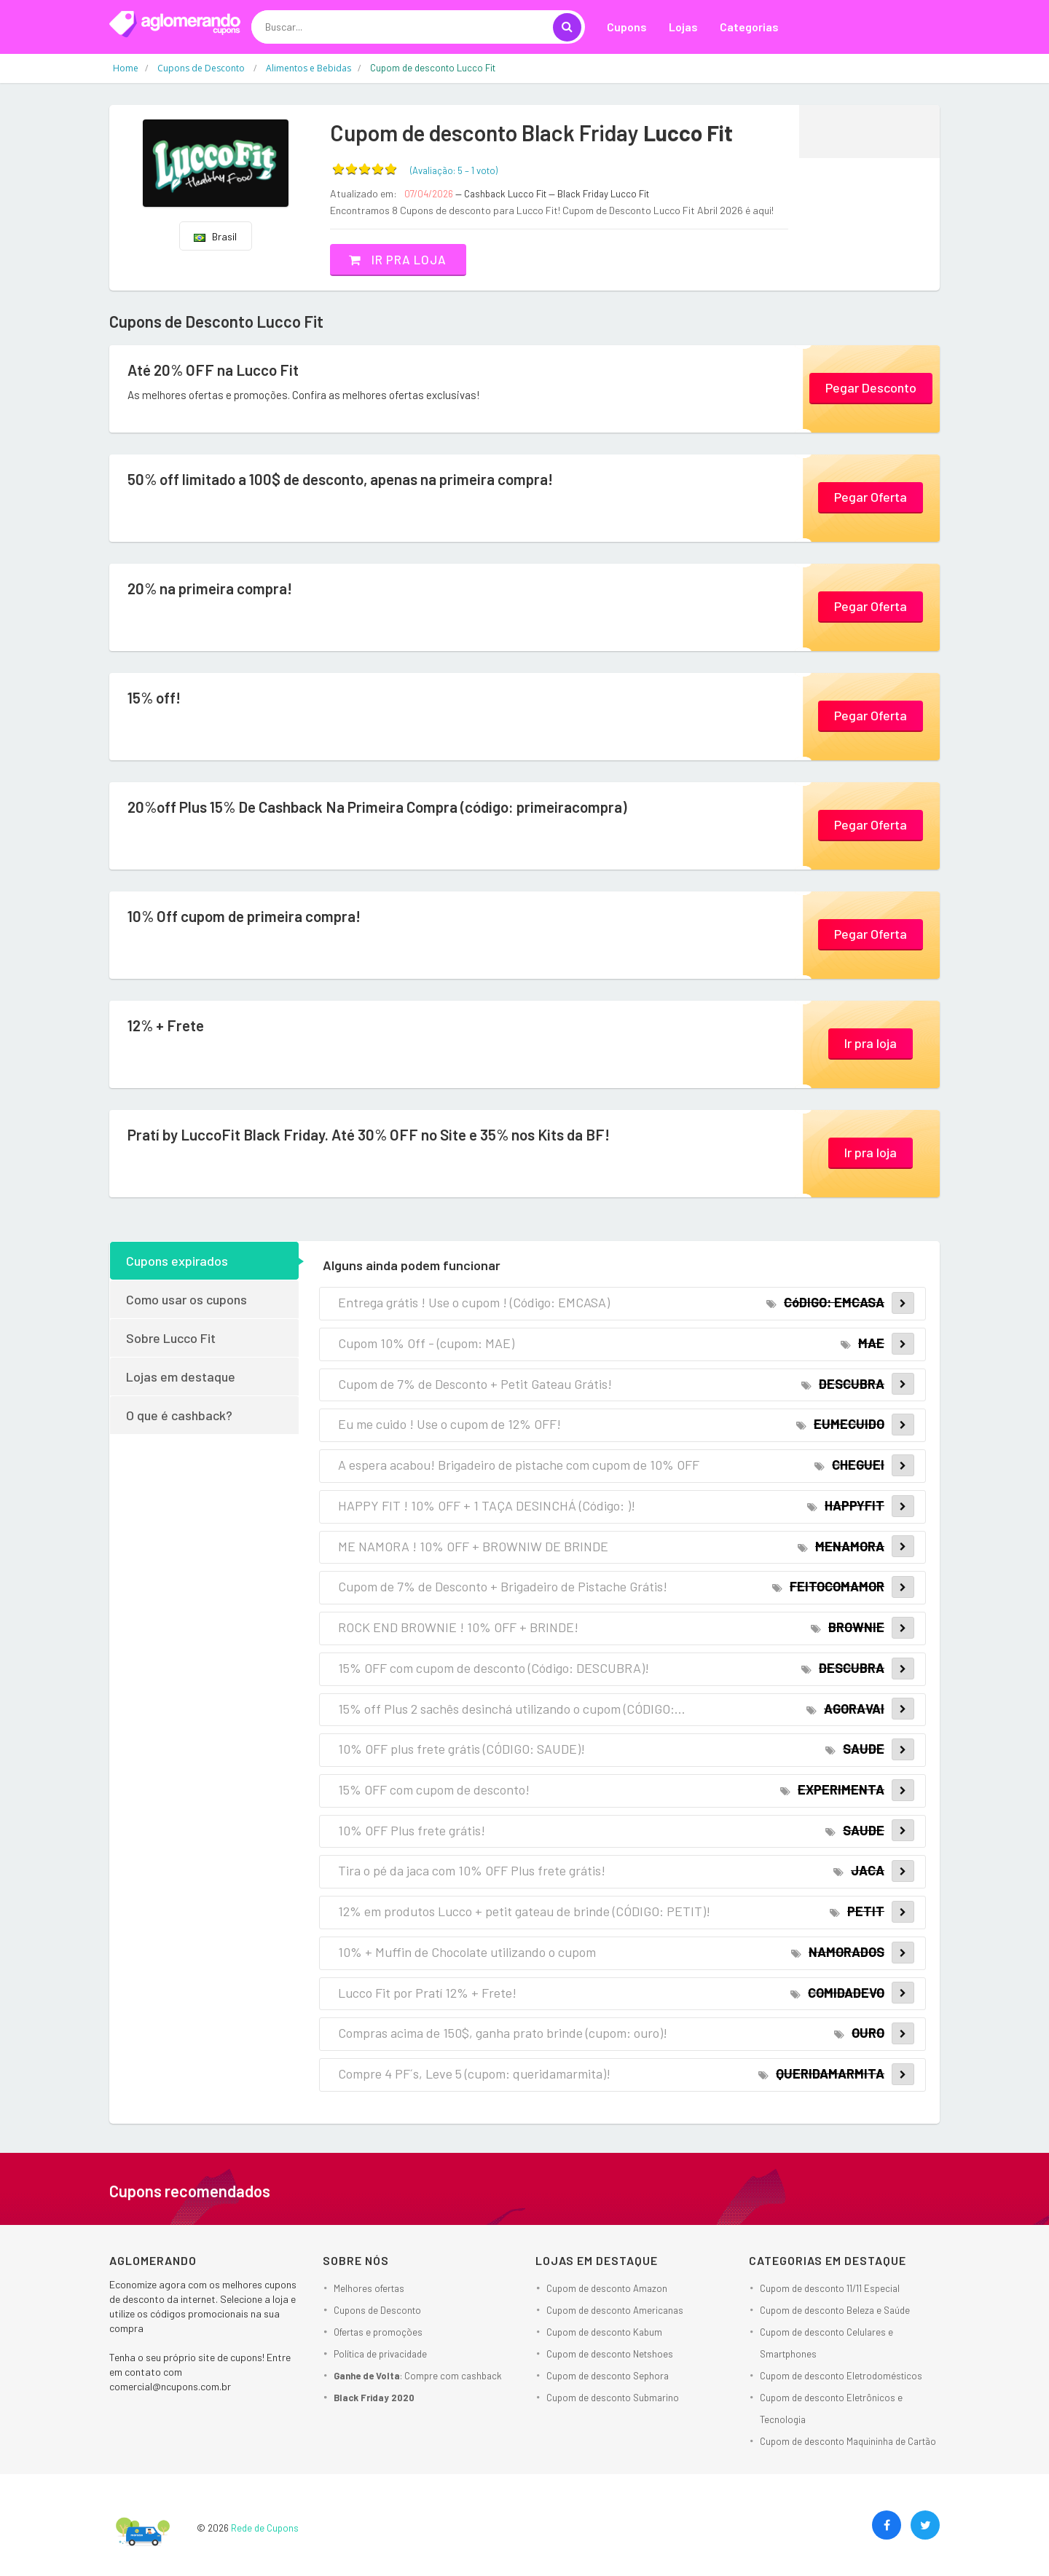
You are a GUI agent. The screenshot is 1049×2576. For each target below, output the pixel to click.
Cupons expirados (177, 1260)
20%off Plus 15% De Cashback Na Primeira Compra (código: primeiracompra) (393, 806)
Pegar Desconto (870, 387)
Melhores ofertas (369, 2288)
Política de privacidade (380, 2354)
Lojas (683, 27)
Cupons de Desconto (377, 2310)
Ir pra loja (404, 259)
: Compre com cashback (418, 2376)
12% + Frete (167, 1025)
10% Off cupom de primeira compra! (251, 916)
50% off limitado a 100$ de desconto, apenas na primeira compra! (354, 479)
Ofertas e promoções (378, 2332)
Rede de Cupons (265, 2528)
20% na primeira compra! (214, 588)
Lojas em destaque (180, 1376)
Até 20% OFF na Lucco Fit (217, 370)
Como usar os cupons (186, 1299)
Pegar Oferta (870, 496)
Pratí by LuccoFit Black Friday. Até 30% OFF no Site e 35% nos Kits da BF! (382, 1134)
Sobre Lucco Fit (171, 1337)
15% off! (155, 697)
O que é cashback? (179, 1414)
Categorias (749, 27)
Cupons (627, 27)
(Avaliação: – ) (454, 170)
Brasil (215, 236)
